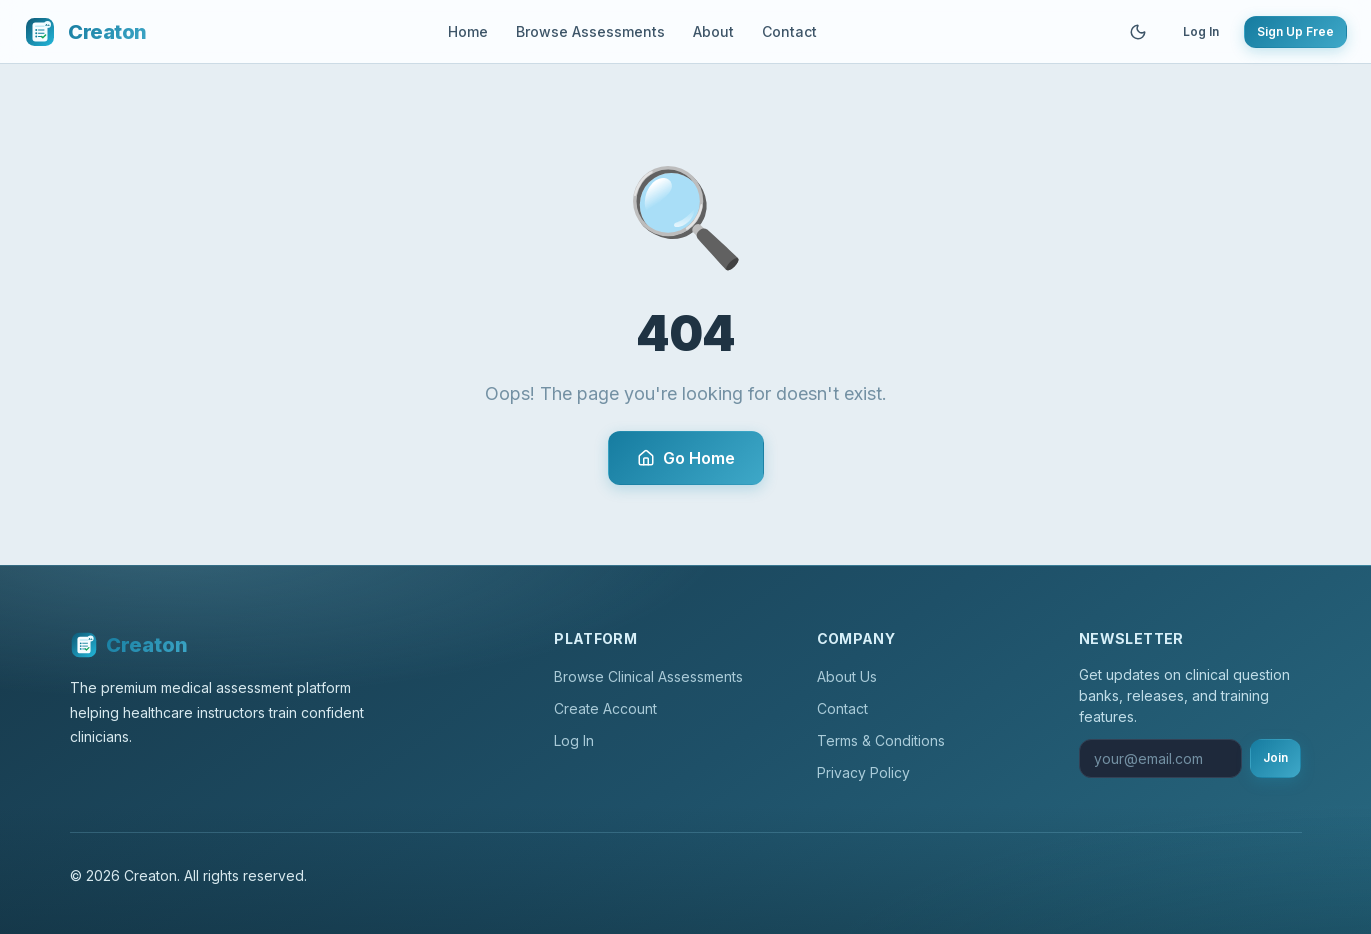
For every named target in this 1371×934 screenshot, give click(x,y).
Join (1275, 757)
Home (468, 31)
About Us (847, 676)
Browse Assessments (590, 31)
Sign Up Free (1295, 31)
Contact (789, 31)
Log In (1201, 31)
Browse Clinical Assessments (648, 676)
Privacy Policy (863, 772)
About (713, 31)
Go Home (686, 458)
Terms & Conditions (881, 740)
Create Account (605, 708)
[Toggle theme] (1138, 32)
